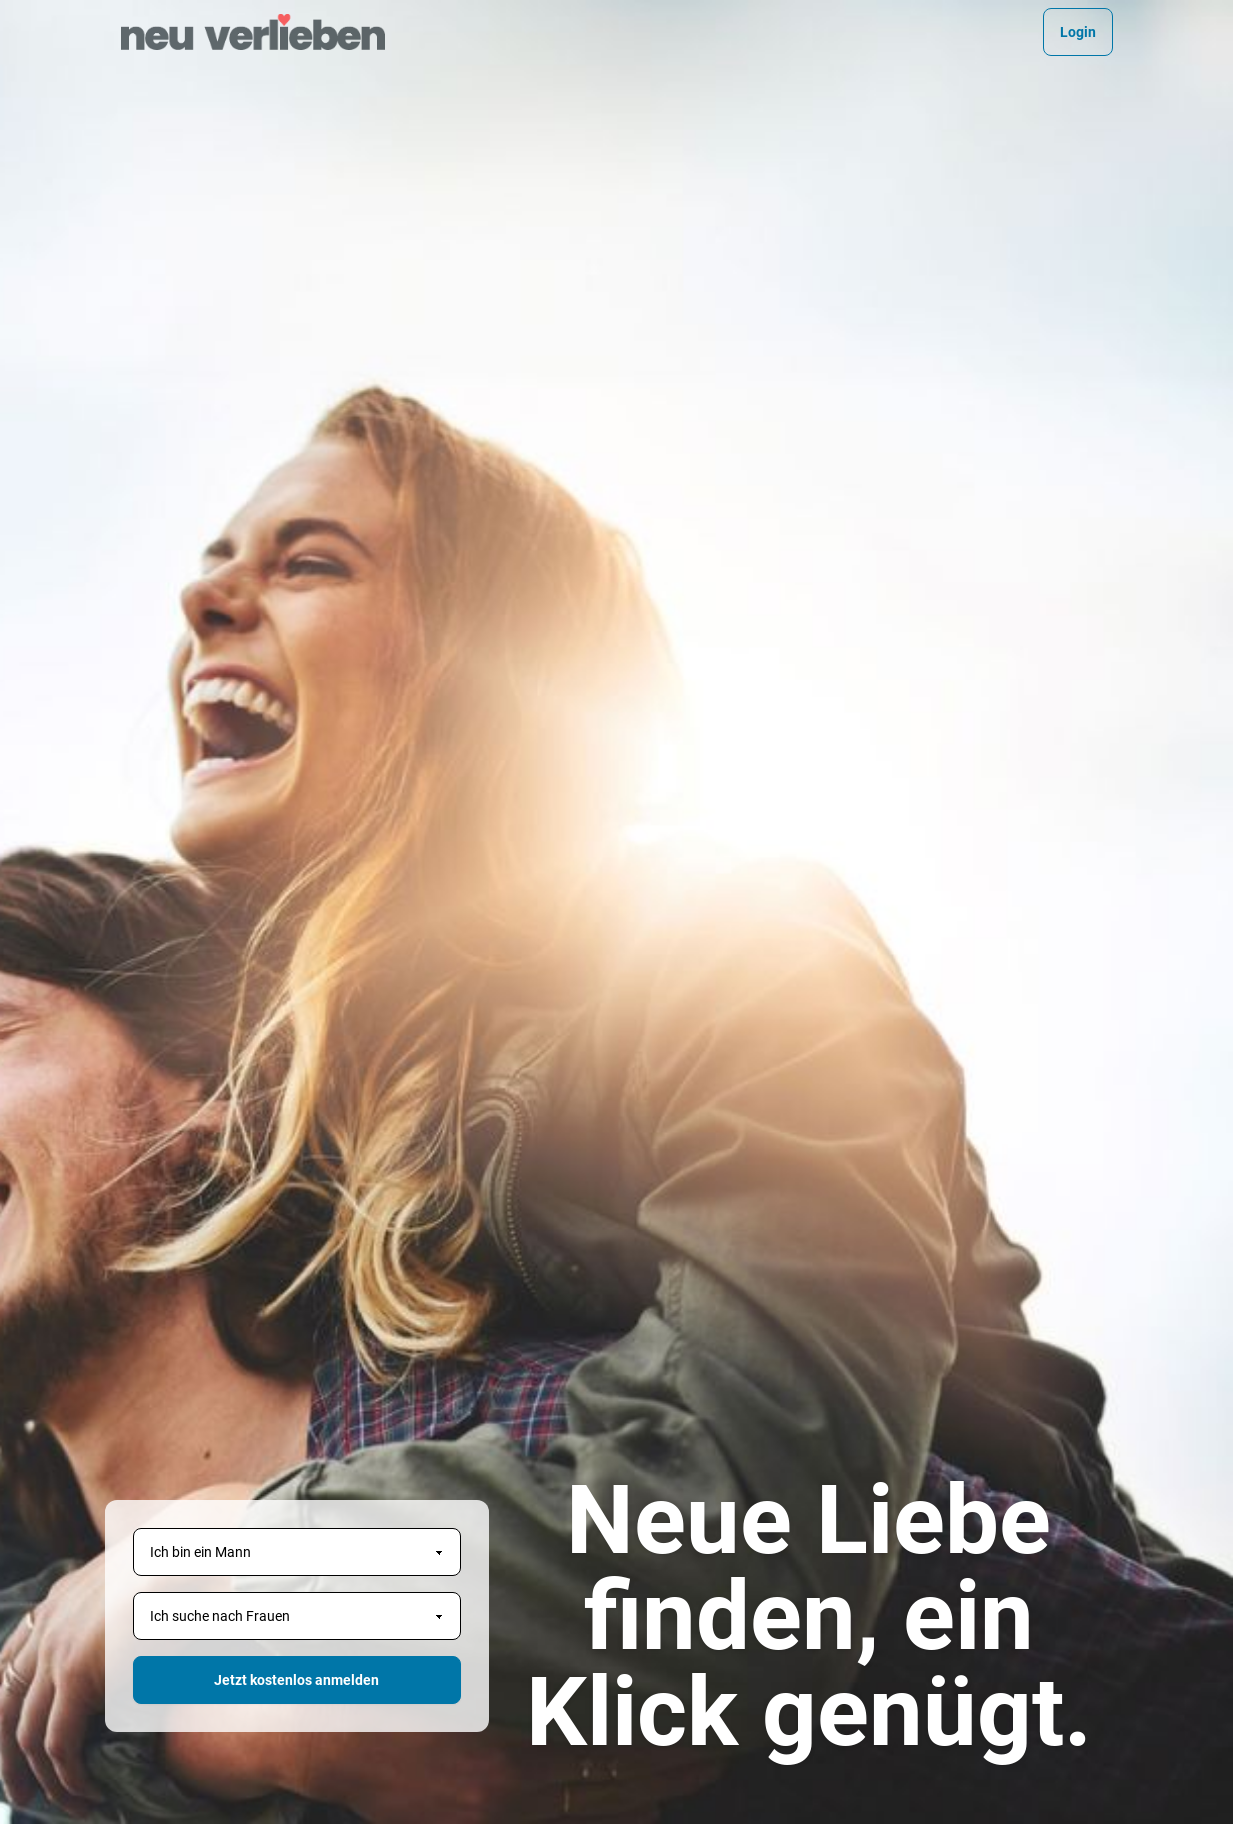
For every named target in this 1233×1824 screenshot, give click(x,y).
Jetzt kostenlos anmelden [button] (296, 1680)
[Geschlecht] (297, 1552)
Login (1078, 32)
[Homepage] (253, 32)
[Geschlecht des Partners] (297, 1616)
